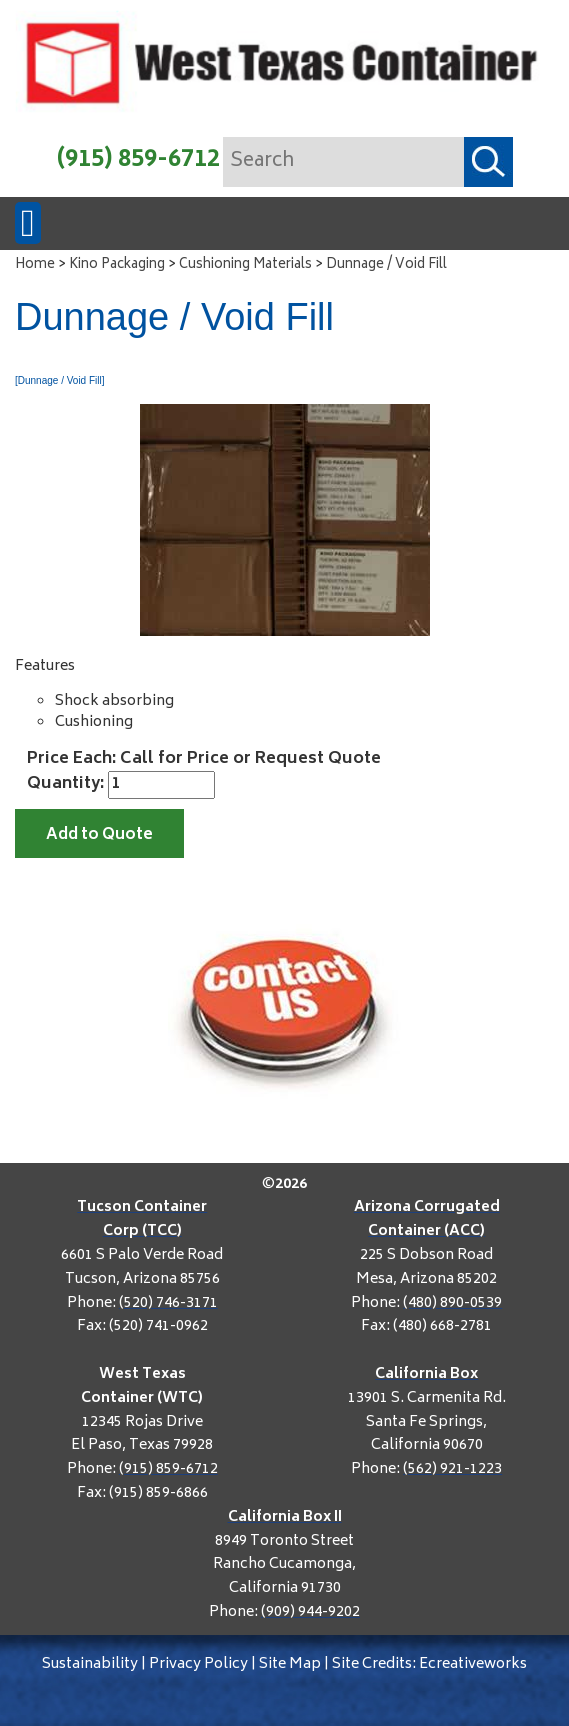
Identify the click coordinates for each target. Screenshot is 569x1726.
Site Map (290, 1664)
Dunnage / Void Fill (386, 265)
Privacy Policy (198, 1664)
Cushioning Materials (245, 265)
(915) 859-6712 (138, 160)
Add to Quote (99, 835)
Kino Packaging (117, 265)
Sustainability (90, 1664)
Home (35, 265)
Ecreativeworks (473, 1664)
